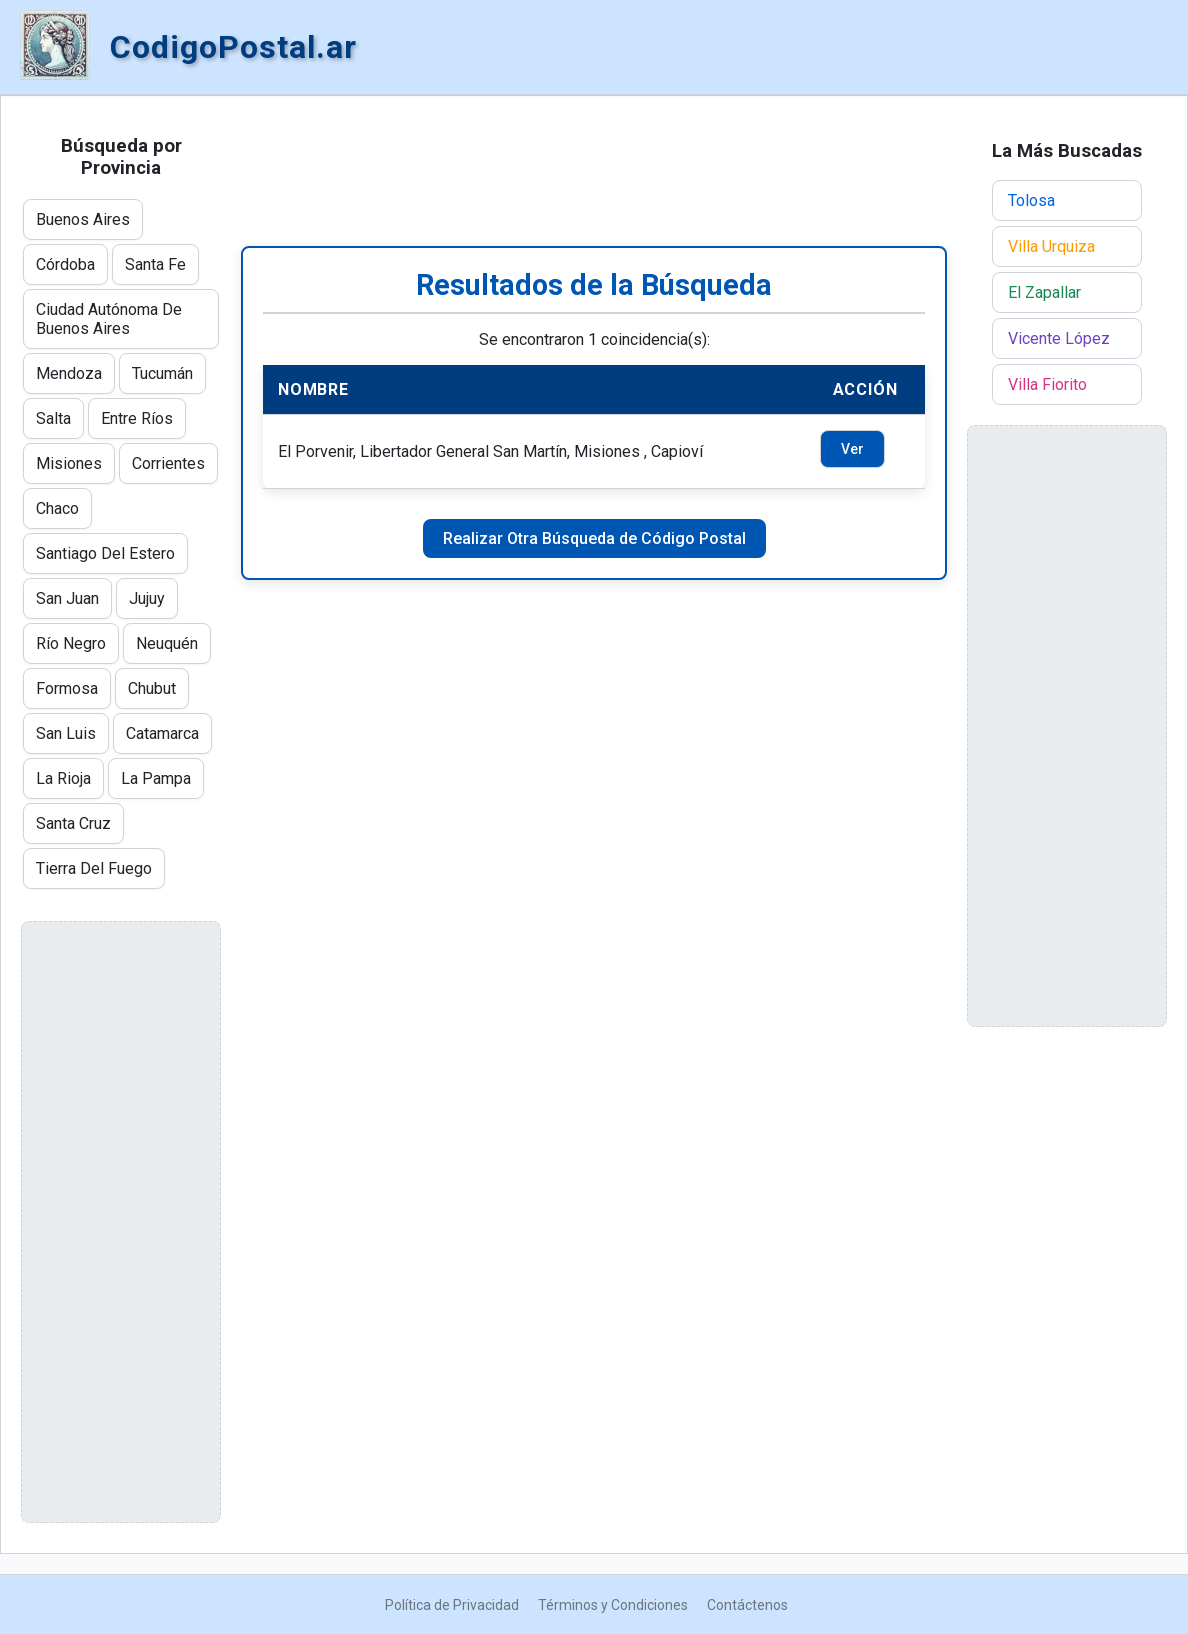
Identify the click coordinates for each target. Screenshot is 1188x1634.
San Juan (67, 598)
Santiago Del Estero (105, 553)
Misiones (69, 463)
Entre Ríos (137, 418)
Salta (53, 418)
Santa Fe (155, 264)
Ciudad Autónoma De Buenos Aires (109, 319)
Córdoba (65, 264)
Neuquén (167, 643)
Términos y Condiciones (613, 1605)
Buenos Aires (83, 219)
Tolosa (1031, 200)
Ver (852, 449)
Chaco (57, 508)
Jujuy (147, 598)
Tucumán (162, 373)
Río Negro (71, 643)
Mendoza (69, 373)
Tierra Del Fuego (94, 868)
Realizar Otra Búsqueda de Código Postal (594, 538)
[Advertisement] (594, 171)
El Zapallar (1044, 292)
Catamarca (162, 733)
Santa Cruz (73, 823)
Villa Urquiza (1051, 246)
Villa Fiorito (1047, 384)
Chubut (152, 688)
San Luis (66, 733)
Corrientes (168, 463)
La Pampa (156, 778)
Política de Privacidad (452, 1605)
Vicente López (1059, 338)
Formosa (67, 688)
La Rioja (63, 778)
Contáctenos (747, 1605)
